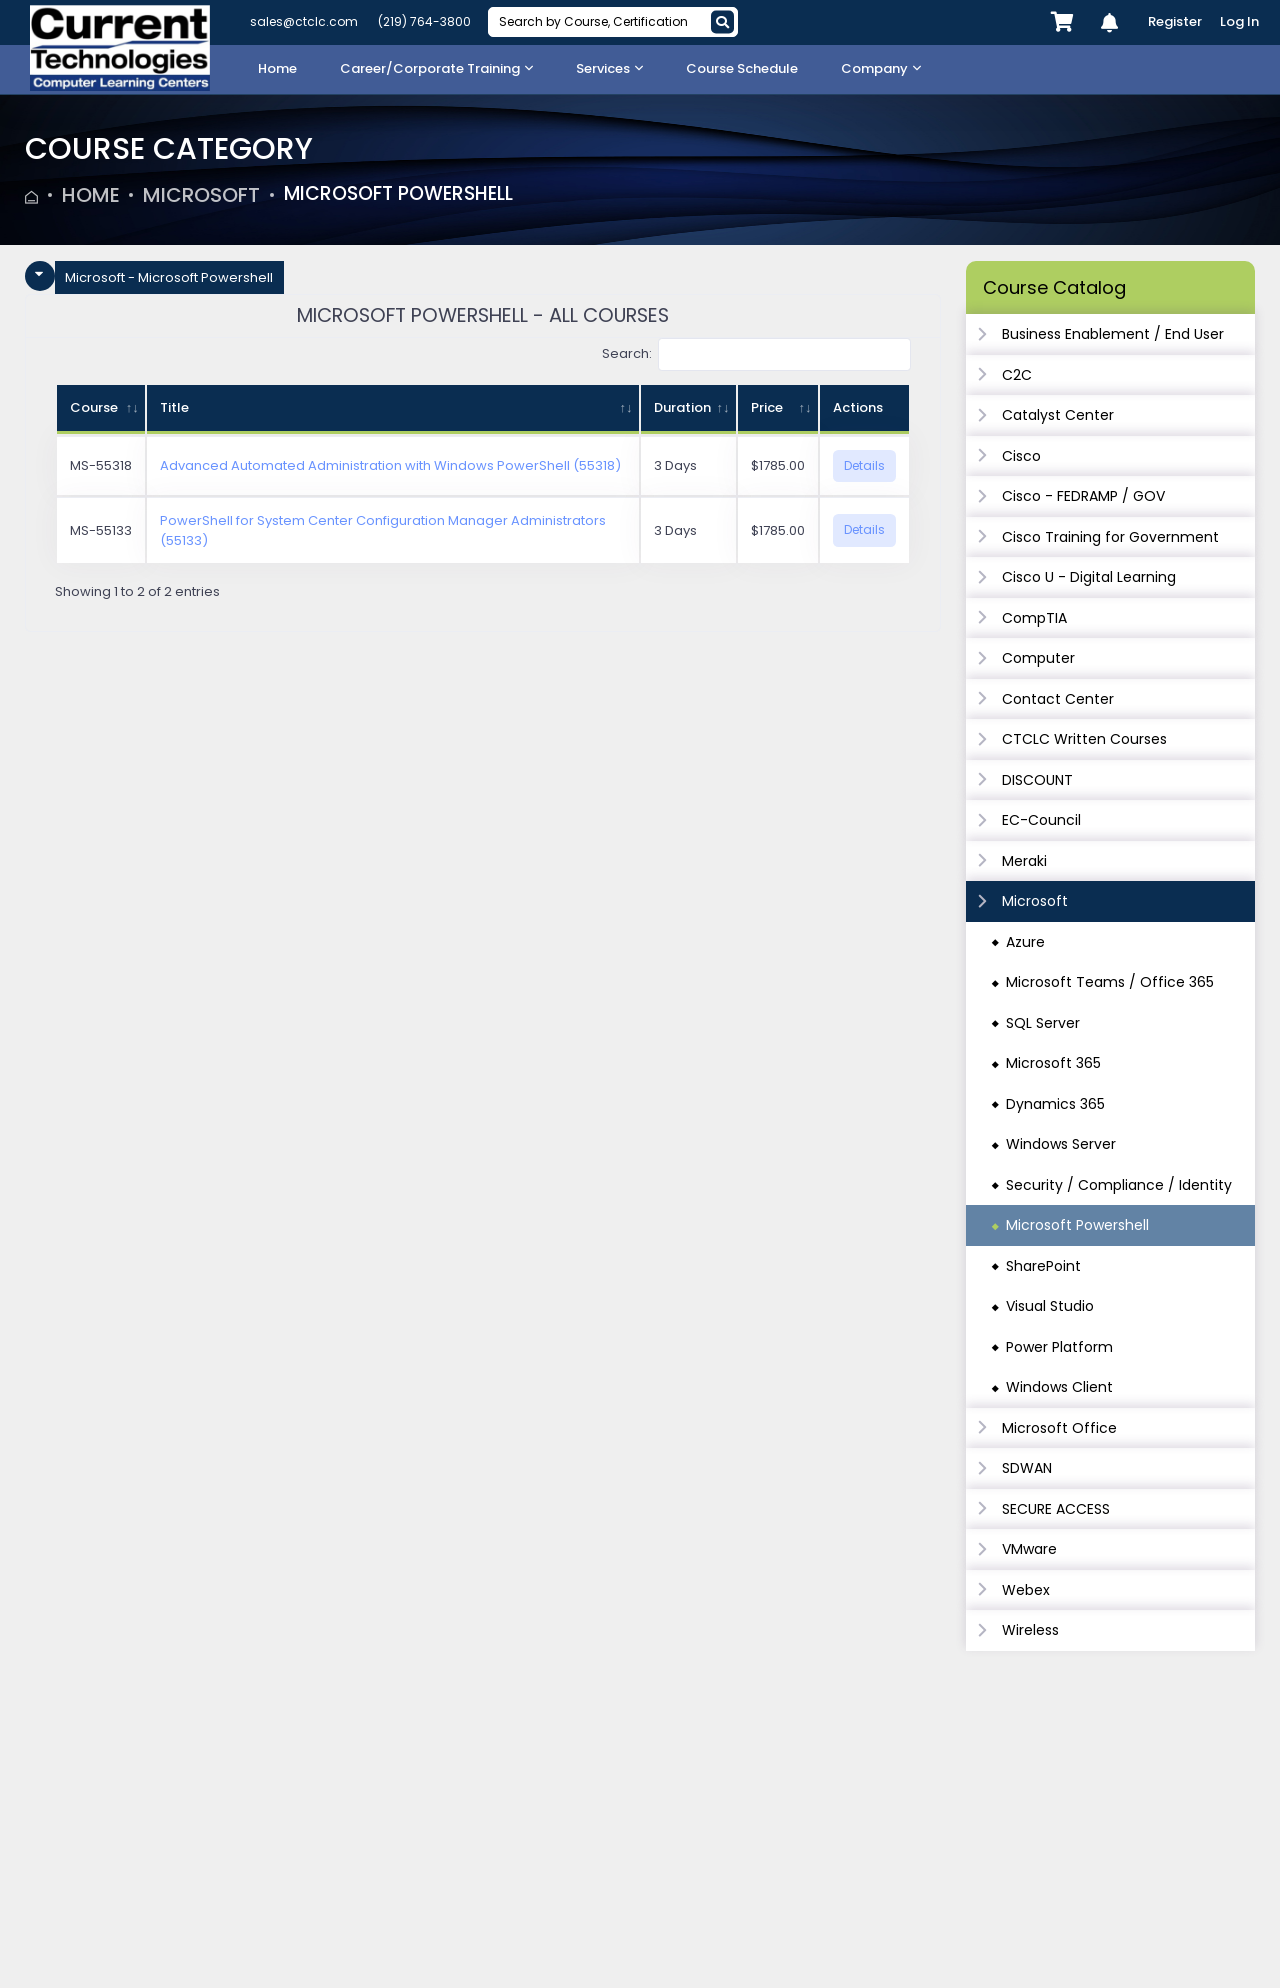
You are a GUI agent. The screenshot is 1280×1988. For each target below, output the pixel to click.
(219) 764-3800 (424, 21)
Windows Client (1059, 1387)
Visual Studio (1050, 1306)
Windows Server (1061, 1144)
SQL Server (1043, 1023)
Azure (1025, 942)
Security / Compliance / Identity (1119, 1185)
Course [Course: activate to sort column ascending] (94, 407)
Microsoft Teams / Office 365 (1110, 982)
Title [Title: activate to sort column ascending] (174, 407)
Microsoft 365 (1053, 1063)
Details (864, 465)
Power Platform (1059, 1347)
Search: (757, 354)
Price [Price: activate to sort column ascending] (767, 407)
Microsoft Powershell (407, 195)
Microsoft (201, 195)
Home (91, 195)
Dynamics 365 (1055, 1104)
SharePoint (1043, 1266)
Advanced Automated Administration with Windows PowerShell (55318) (390, 465)
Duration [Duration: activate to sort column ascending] (682, 407)
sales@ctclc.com (304, 21)
